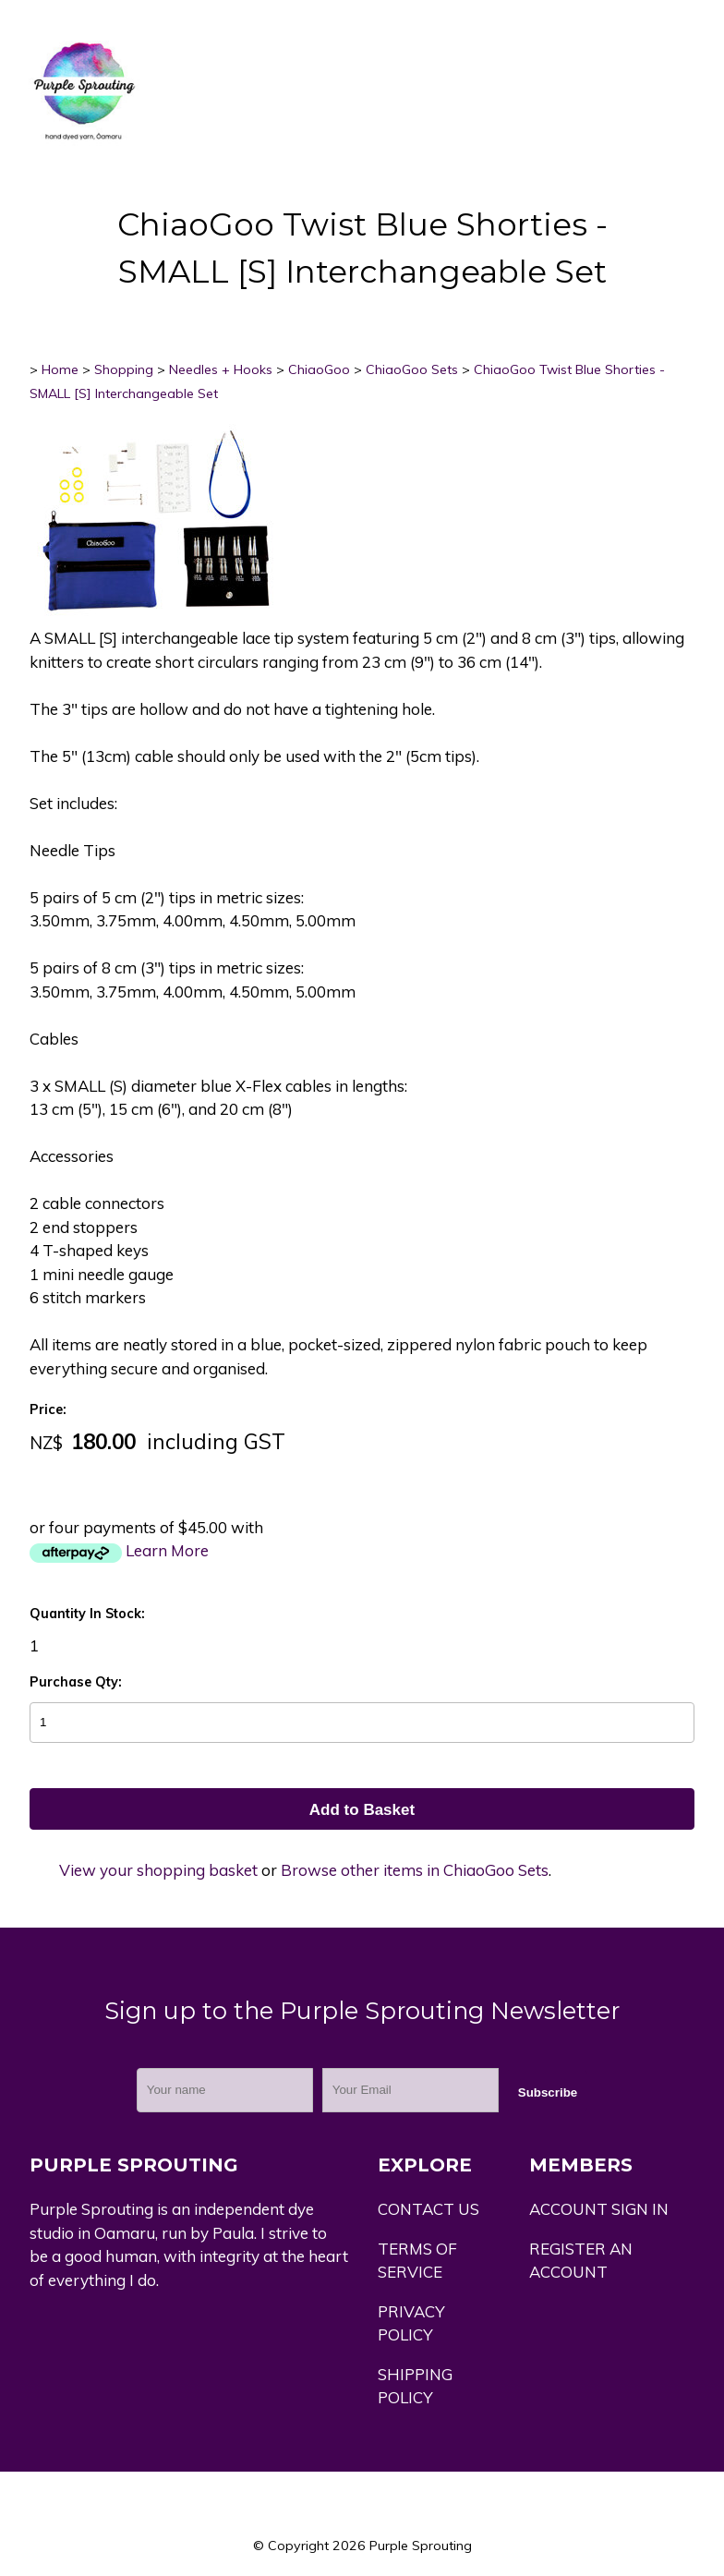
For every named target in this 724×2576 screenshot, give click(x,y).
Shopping (123, 369)
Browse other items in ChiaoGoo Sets (415, 1870)
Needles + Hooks (220, 369)
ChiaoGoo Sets (412, 369)
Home (60, 369)
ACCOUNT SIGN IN (599, 2209)
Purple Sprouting (420, 2545)
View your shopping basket (158, 1870)
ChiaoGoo (319, 369)
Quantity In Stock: (87, 1613)
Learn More (167, 1550)
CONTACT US (428, 2209)
